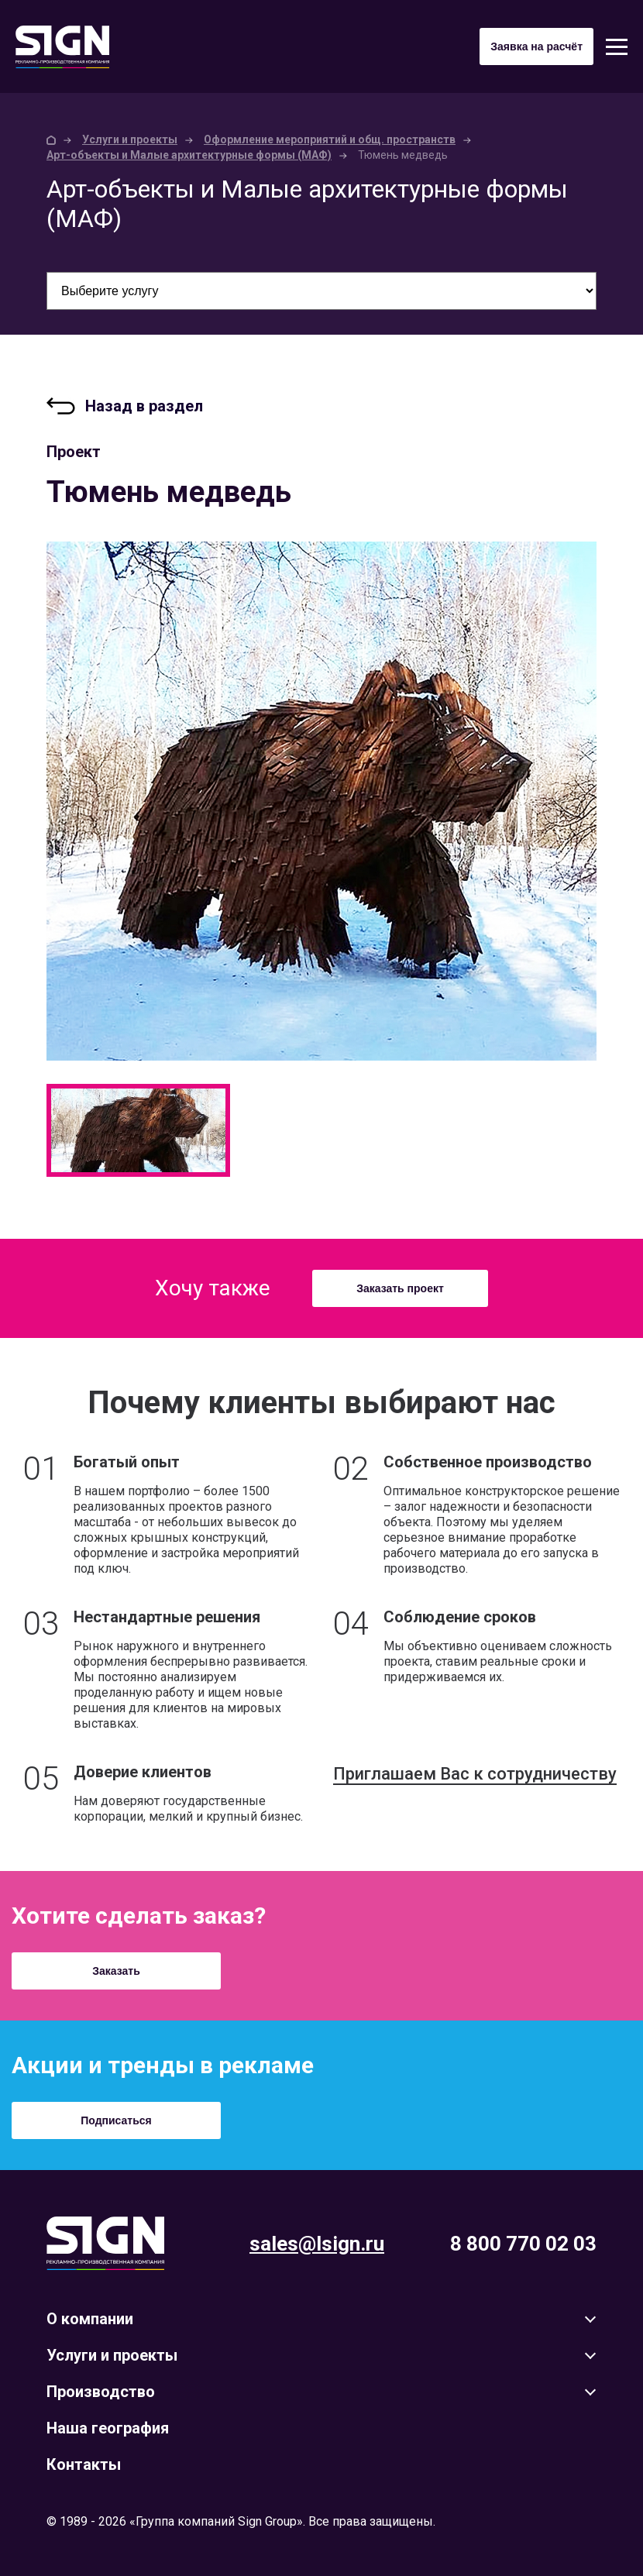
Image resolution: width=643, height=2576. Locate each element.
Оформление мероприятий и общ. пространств (330, 139)
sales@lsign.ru (316, 2243)
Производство (100, 2391)
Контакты (83, 2464)
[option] (321, 801)
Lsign (105, 2243)
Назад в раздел (144, 406)
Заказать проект (400, 1288)
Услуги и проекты (129, 139)
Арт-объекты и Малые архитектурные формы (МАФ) (189, 155)
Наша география (107, 2428)
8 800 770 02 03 (523, 2243)
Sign (62, 47)
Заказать (116, 1971)
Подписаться (116, 2120)
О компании (89, 2318)
